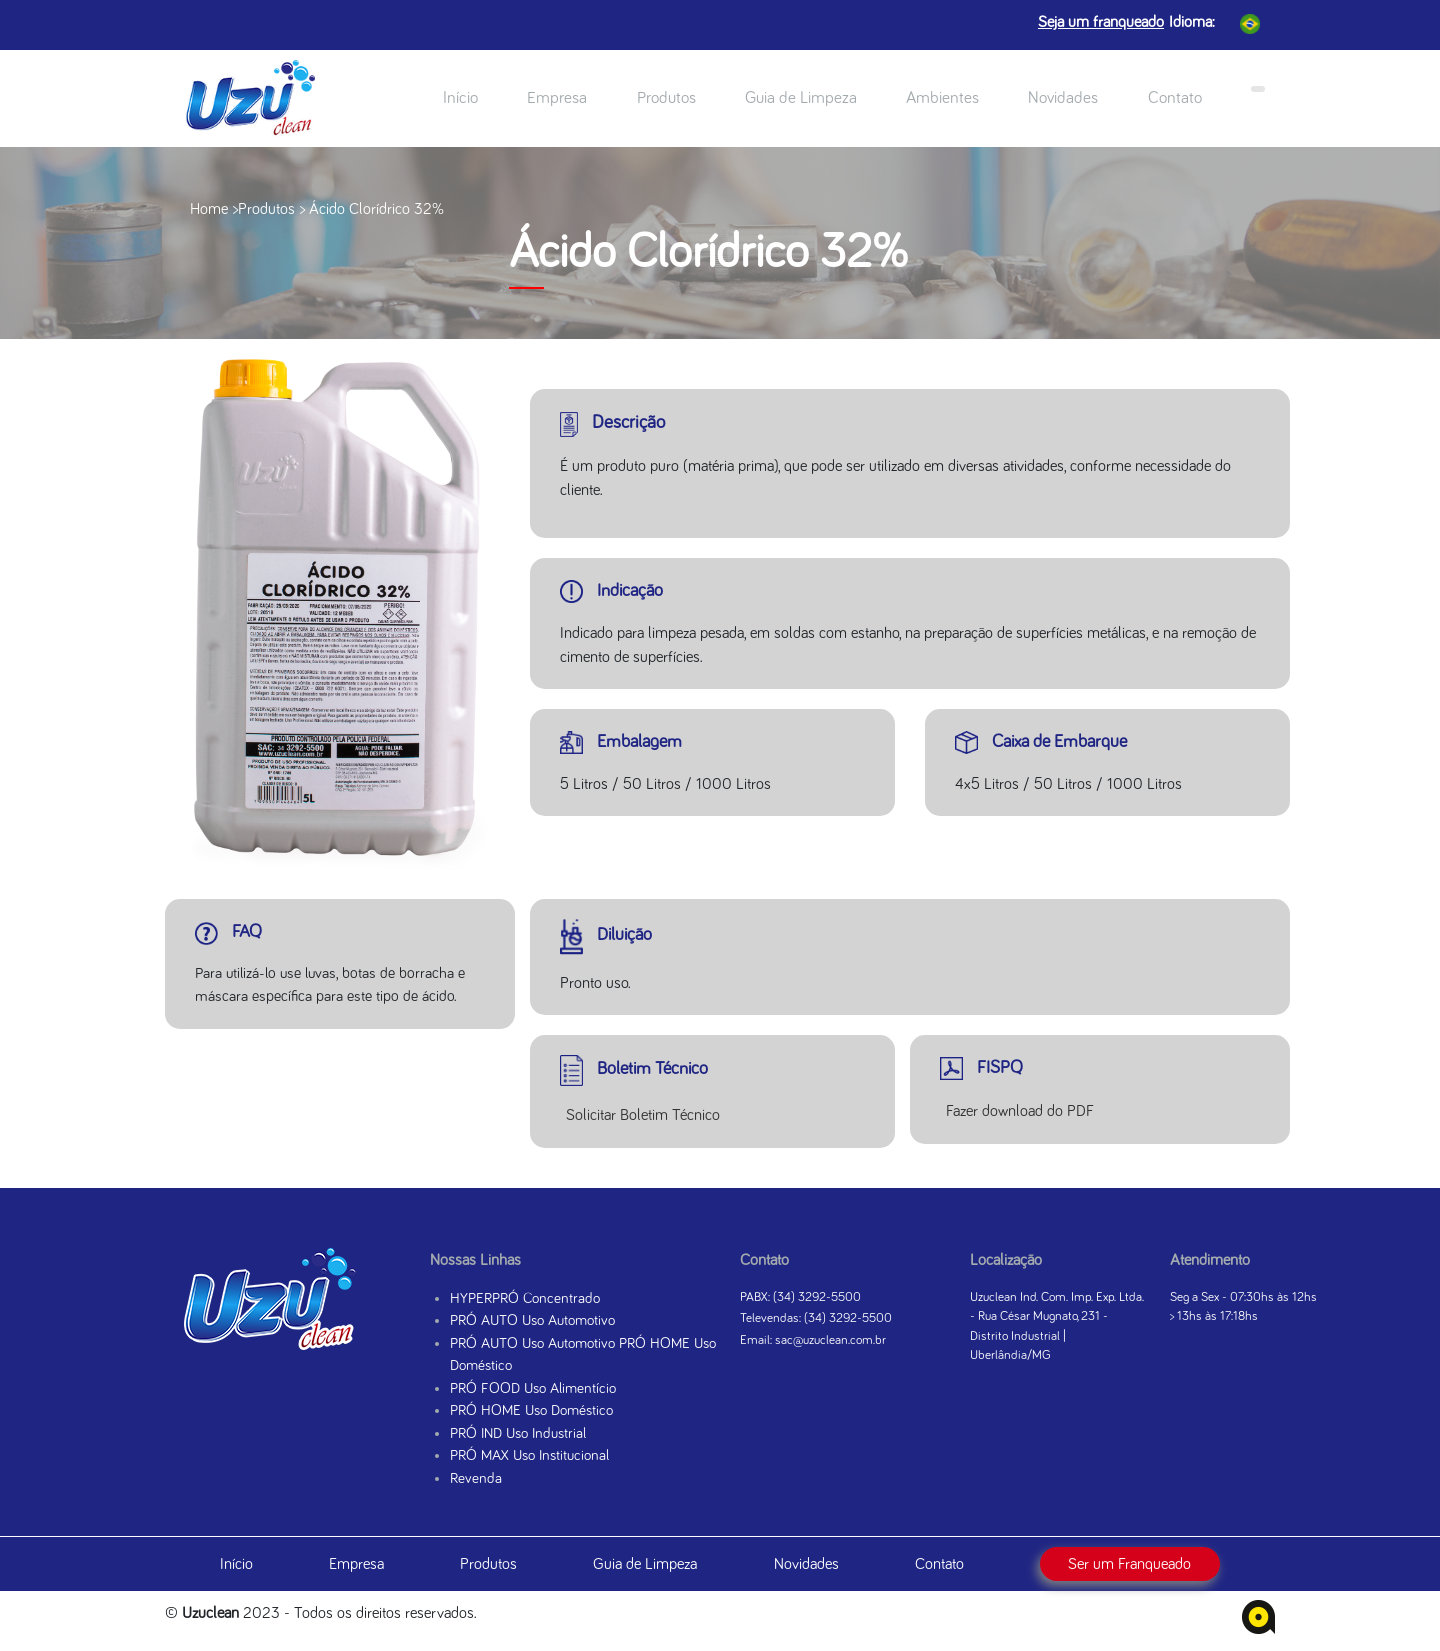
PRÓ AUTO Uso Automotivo (532, 1320)
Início (460, 98)
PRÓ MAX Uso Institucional (529, 1455)
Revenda (476, 1478)
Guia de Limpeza (801, 98)
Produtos (666, 98)
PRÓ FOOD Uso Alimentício (533, 1388)
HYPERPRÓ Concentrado (525, 1298)
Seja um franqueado (1101, 22)
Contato (1175, 98)
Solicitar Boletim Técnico (643, 1115)
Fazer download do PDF (1020, 1111)
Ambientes (942, 98)
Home (209, 209)
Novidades (1063, 98)
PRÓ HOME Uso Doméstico (531, 1410)
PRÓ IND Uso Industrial (518, 1433)
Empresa (557, 98)
